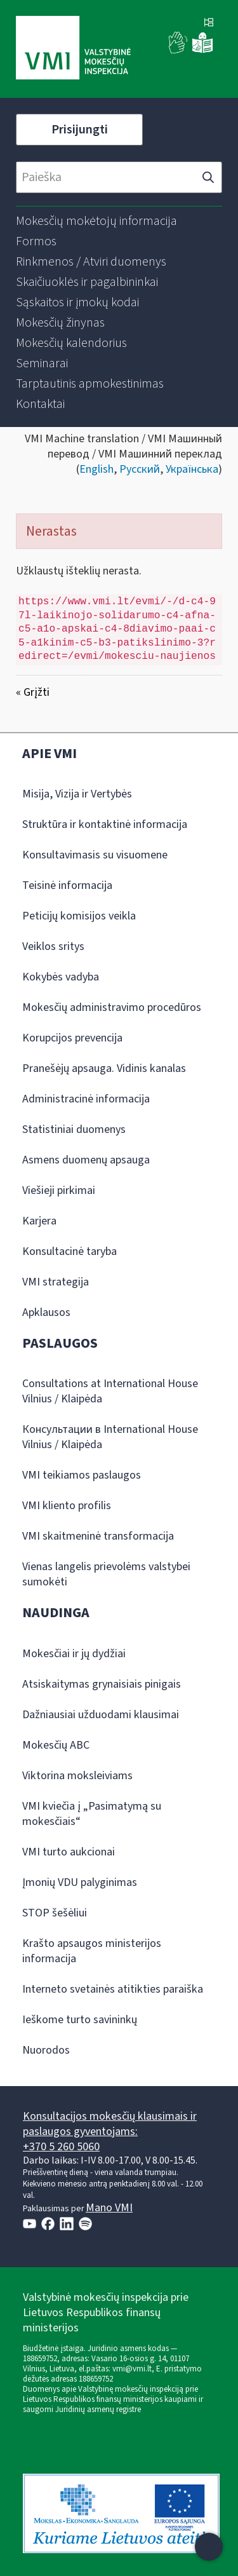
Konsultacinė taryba (69, 1251)
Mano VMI (109, 2208)
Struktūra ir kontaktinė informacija (104, 824)
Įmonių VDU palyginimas (79, 1882)
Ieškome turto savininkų (79, 2020)
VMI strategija (55, 1282)
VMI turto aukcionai (68, 1852)
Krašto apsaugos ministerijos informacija (91, 1951)
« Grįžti (33, 692)
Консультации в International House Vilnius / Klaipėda (110, 1437)
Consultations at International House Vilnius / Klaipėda (110, 1391)
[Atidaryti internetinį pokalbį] (209, 2547)
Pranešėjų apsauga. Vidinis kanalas (104, 1068)
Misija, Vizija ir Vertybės (77, 794)
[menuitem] (96, 221)
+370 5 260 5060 (61, 2147)
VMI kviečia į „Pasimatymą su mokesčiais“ (91, 1813)
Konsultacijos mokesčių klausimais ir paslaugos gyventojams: (110, 2123)
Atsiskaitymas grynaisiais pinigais (101, 1684)
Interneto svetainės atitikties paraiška (112, 1989)
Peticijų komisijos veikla (79, 916)
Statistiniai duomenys (74, 1129)
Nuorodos (46, 2050)
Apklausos (46, 1312)
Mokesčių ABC (55, 1745)
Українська (192, 469)
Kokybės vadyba (60, 977)
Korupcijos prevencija (72, 1038)
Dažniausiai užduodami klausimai (100, 1715)
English (96, 469)
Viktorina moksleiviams (77, 1776)
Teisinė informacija (67, 885)
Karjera (39, 1221)
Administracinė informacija (86, 1099)
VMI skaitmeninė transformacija (98, 1536)
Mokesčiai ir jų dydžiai (74, 1654)
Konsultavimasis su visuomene (95, 855)
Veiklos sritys (53, 946)
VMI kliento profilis (66, 1506)
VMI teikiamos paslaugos (81, 1475)
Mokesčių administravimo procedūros (111, 1007)
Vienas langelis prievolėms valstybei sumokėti (106, 1574)
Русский (139, 469)
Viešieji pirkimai (58, 1190)
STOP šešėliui (54, 1913)
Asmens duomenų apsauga (86, 1160)
